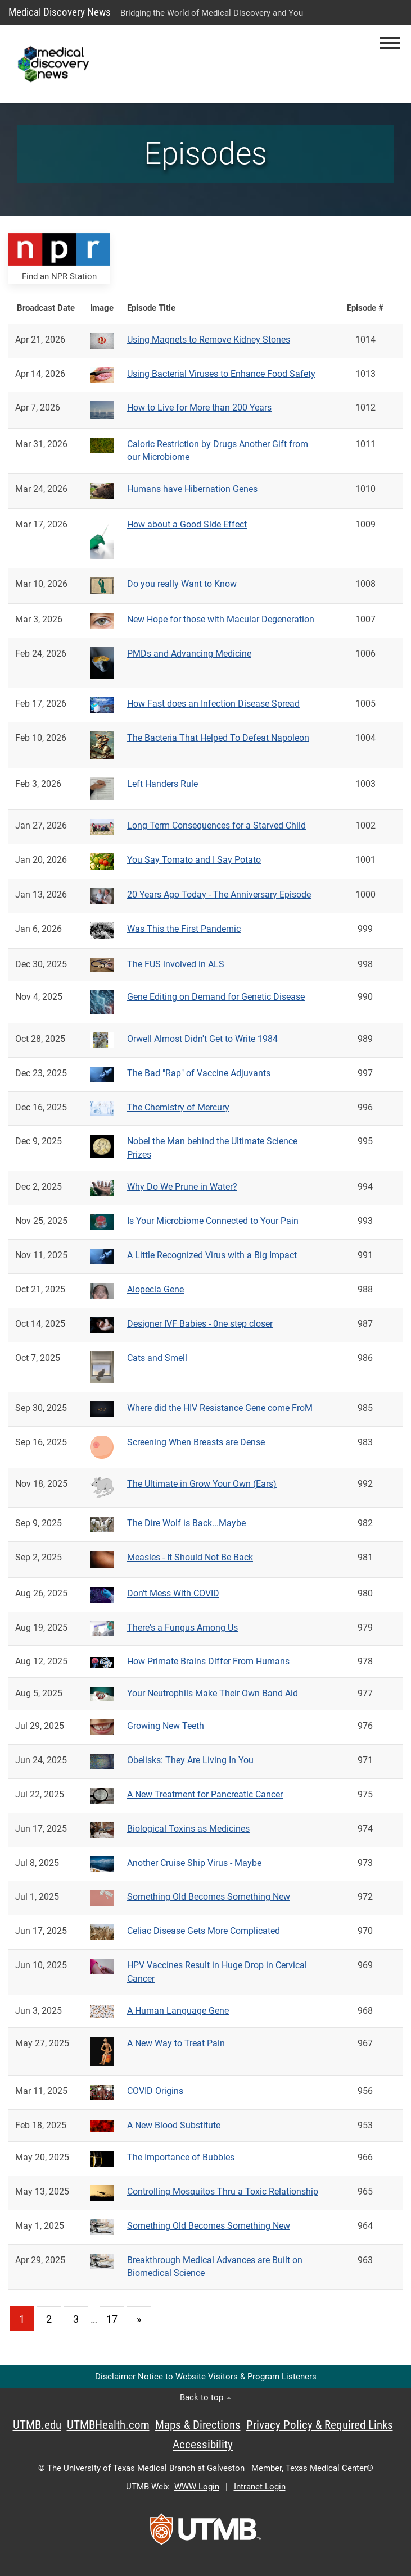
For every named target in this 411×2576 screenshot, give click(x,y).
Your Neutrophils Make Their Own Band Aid (212, 1693)
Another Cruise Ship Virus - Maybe (194, 1863)
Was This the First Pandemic (184, 928)
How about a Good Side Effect (187, 524)
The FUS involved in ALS (175, 964)
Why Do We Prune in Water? (182, 1186)
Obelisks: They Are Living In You (190, 1760)
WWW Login (196, 2487)
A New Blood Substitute (173, 2125)
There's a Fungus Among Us (182, 1627)
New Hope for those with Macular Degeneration (220, 619)
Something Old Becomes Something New (208, 1896)
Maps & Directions (198, 2425)
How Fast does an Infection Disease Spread (213, 703)
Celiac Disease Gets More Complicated (203, 1931)
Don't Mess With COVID (173, 1593)
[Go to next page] (139, 2318)
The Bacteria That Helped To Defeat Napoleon (218, 737)
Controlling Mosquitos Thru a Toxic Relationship (222, 2191)
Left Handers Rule (162, 784)
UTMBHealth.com (108, 2425)
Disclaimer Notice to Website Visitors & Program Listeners (206, 2377)
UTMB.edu (37, 2425)
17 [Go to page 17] (112, 2319)
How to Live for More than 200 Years (199, 407)
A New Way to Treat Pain (176, 2043)
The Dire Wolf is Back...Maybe (186, 1523)
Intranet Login (260, 2487)
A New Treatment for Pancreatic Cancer (205, 1794)
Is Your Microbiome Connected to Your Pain (213, 1221)
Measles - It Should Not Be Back (190, 1557)
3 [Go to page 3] (76, 2319)
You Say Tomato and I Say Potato (194, 859)
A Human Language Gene (178, 2010)
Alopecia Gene (155, 1289)
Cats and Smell (157, 1358)
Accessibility (203, 2444)
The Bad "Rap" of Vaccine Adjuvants (198, 1073)
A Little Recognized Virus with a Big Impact (212, 1255)
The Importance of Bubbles (180, 2157)
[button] (390, 43)
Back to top (205, 2397)
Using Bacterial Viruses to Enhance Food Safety (221, 373)
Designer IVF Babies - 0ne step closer (200, 1323)
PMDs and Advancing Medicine (189, 653)
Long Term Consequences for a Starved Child (216, 825)
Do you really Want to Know (182, 584)
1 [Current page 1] (22, 2319)
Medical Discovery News (59, 12)
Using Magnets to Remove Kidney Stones (208, 339)
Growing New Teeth (165, 1726)
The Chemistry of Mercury (178, 1107)
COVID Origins (155, 2091)
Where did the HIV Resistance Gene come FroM (220, 1408)
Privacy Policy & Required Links (319, 2425)
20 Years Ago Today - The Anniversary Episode (219, 894)
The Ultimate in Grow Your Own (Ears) (202, 1483)
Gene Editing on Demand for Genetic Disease (216, 996)
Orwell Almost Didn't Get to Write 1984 (202, 1039)
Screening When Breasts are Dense (196, 1442)
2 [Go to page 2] (49, 2319)
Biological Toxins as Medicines (188, 1828)
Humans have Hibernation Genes (192, 489)
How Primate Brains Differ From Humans (208, 1661)
